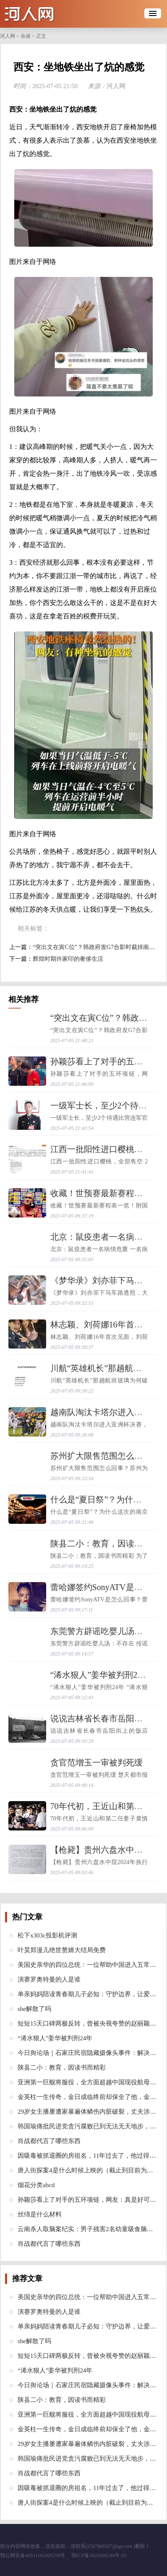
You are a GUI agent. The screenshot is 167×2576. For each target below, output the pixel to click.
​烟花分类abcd (36, 2185)
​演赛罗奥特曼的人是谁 (49, 1979)
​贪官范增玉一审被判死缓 (96, 1762)
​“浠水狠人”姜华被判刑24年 (100, 1674)
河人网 (7, 36)
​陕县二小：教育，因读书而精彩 (62, 2067)
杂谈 (26, 36)
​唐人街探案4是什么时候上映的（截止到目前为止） (88, 2170)
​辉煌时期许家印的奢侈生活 (68, 959)
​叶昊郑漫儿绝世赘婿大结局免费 (62, 1950)
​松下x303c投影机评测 (47, 1935)
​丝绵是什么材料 (40, 2214)
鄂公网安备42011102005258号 (32, 2555)
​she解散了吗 (34, 2008)
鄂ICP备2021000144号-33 (98, 2555)
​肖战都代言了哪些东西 (49, 2141)
